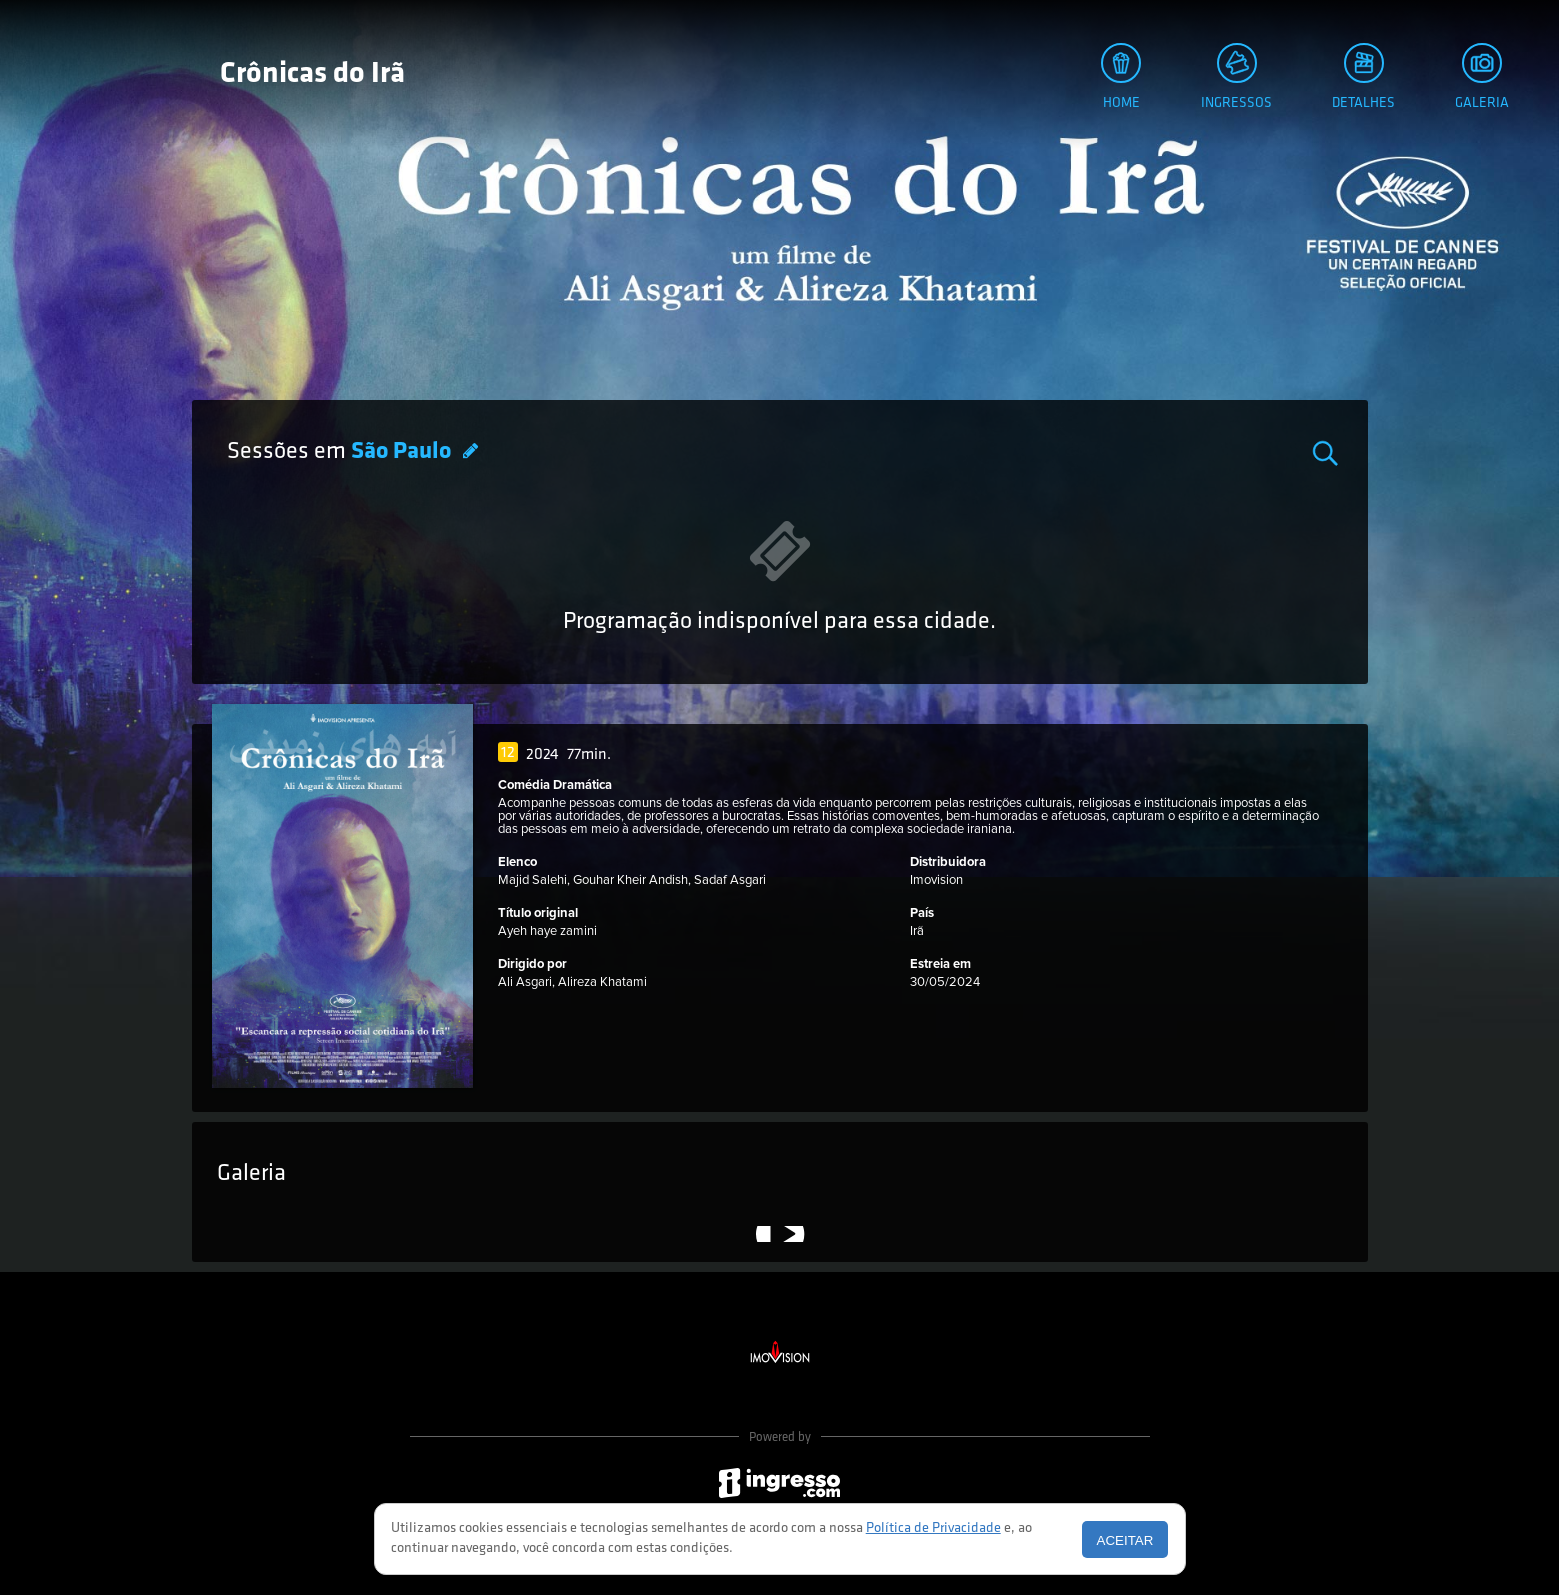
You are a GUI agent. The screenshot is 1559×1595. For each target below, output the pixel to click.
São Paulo (403, 452)
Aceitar (1125, 1540)
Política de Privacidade (933, 1528)
